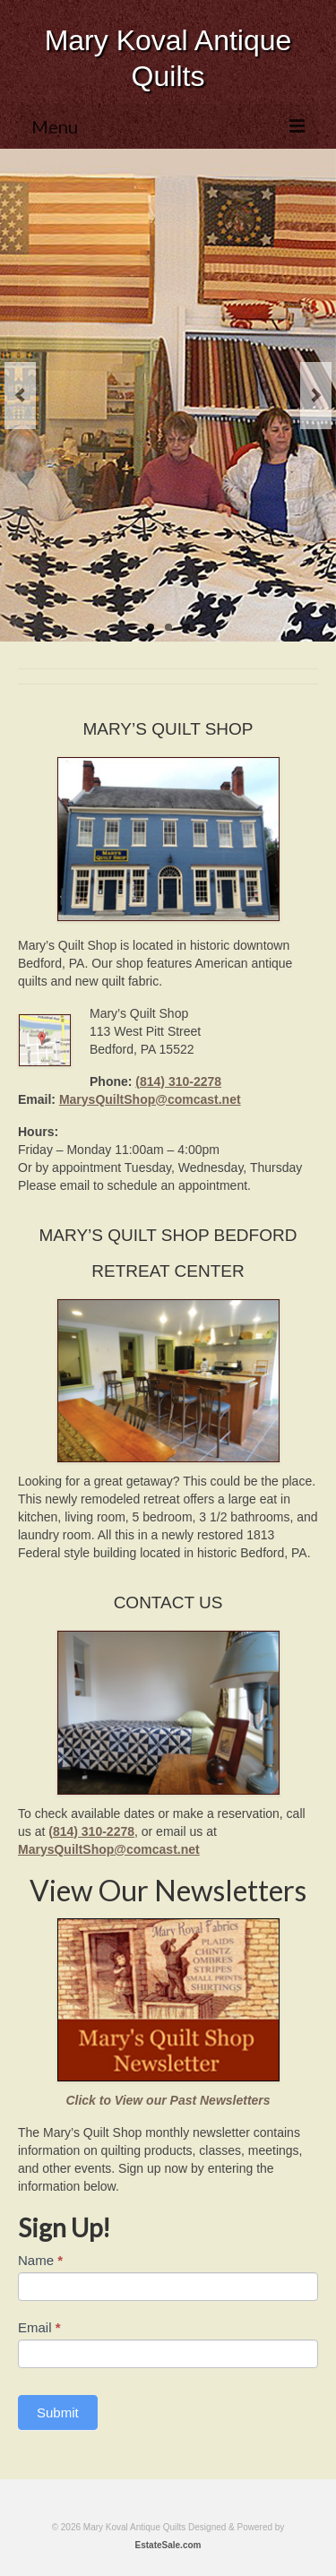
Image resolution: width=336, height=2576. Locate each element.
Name (40, 2260)
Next (316, 395)
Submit (58, 2412)
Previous (20, 395)
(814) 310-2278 (178, 1081)
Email (39, 2327)
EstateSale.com (168, 2545)
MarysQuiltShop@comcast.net (150, 1099)
